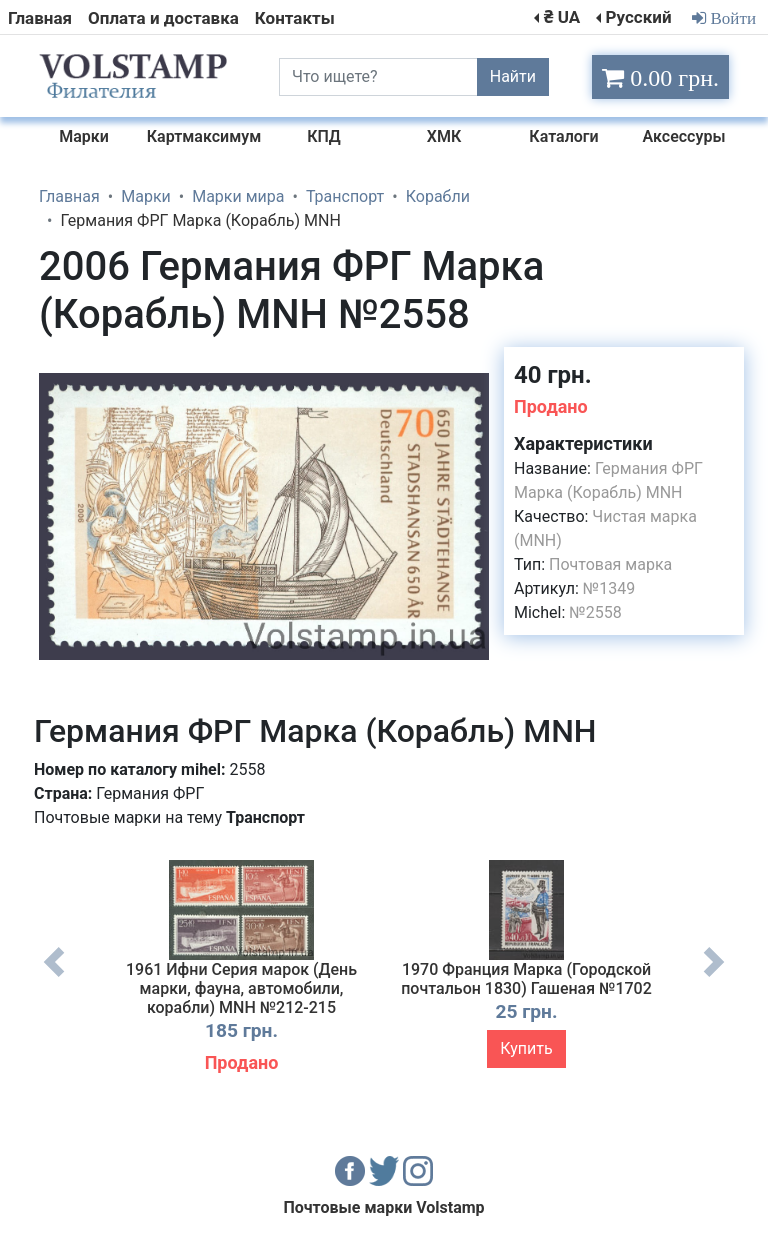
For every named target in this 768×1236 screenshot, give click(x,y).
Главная (40, 18)
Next (714, 977)
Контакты (295, 18)
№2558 (595, 612)
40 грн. (553, 375)
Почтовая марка (610, 564)
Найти (513, 76)
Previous (54, 977)
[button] (471, 365)
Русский (638, 17)
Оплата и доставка (163, 18)
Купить (526, 1048)
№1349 (609, 588)
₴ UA (562, 17)
